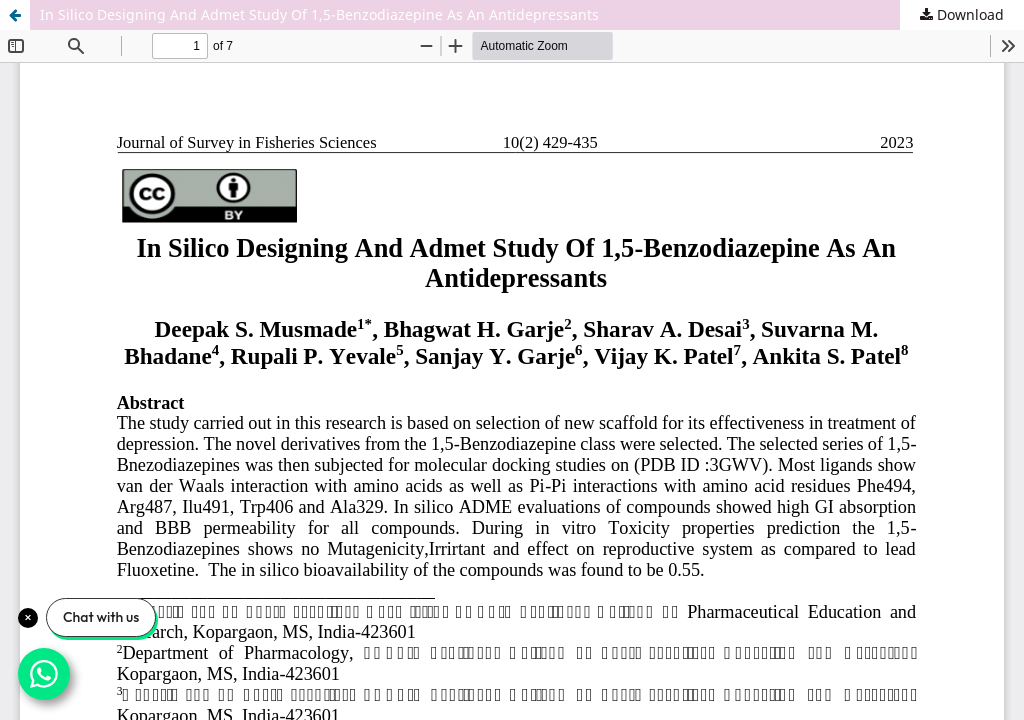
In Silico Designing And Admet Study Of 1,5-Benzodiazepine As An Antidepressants (319, 14)
